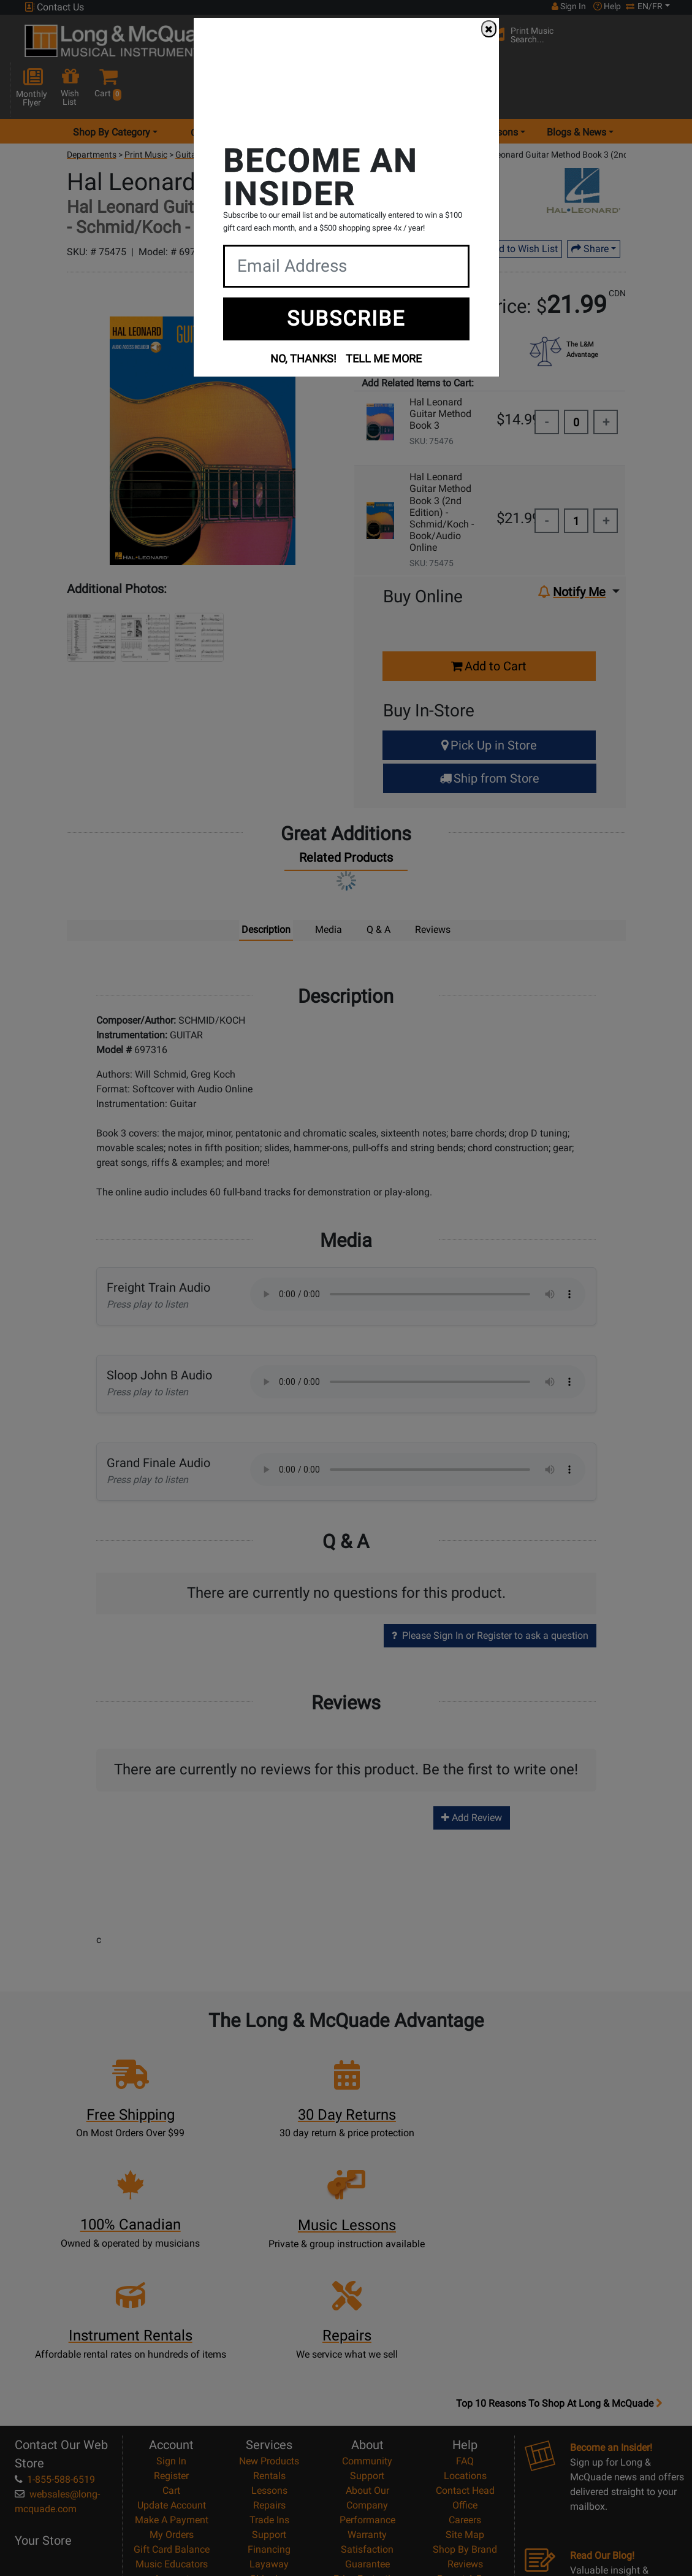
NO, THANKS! (303, 358)
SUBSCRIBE (346, 318)
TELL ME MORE (384, 358)
